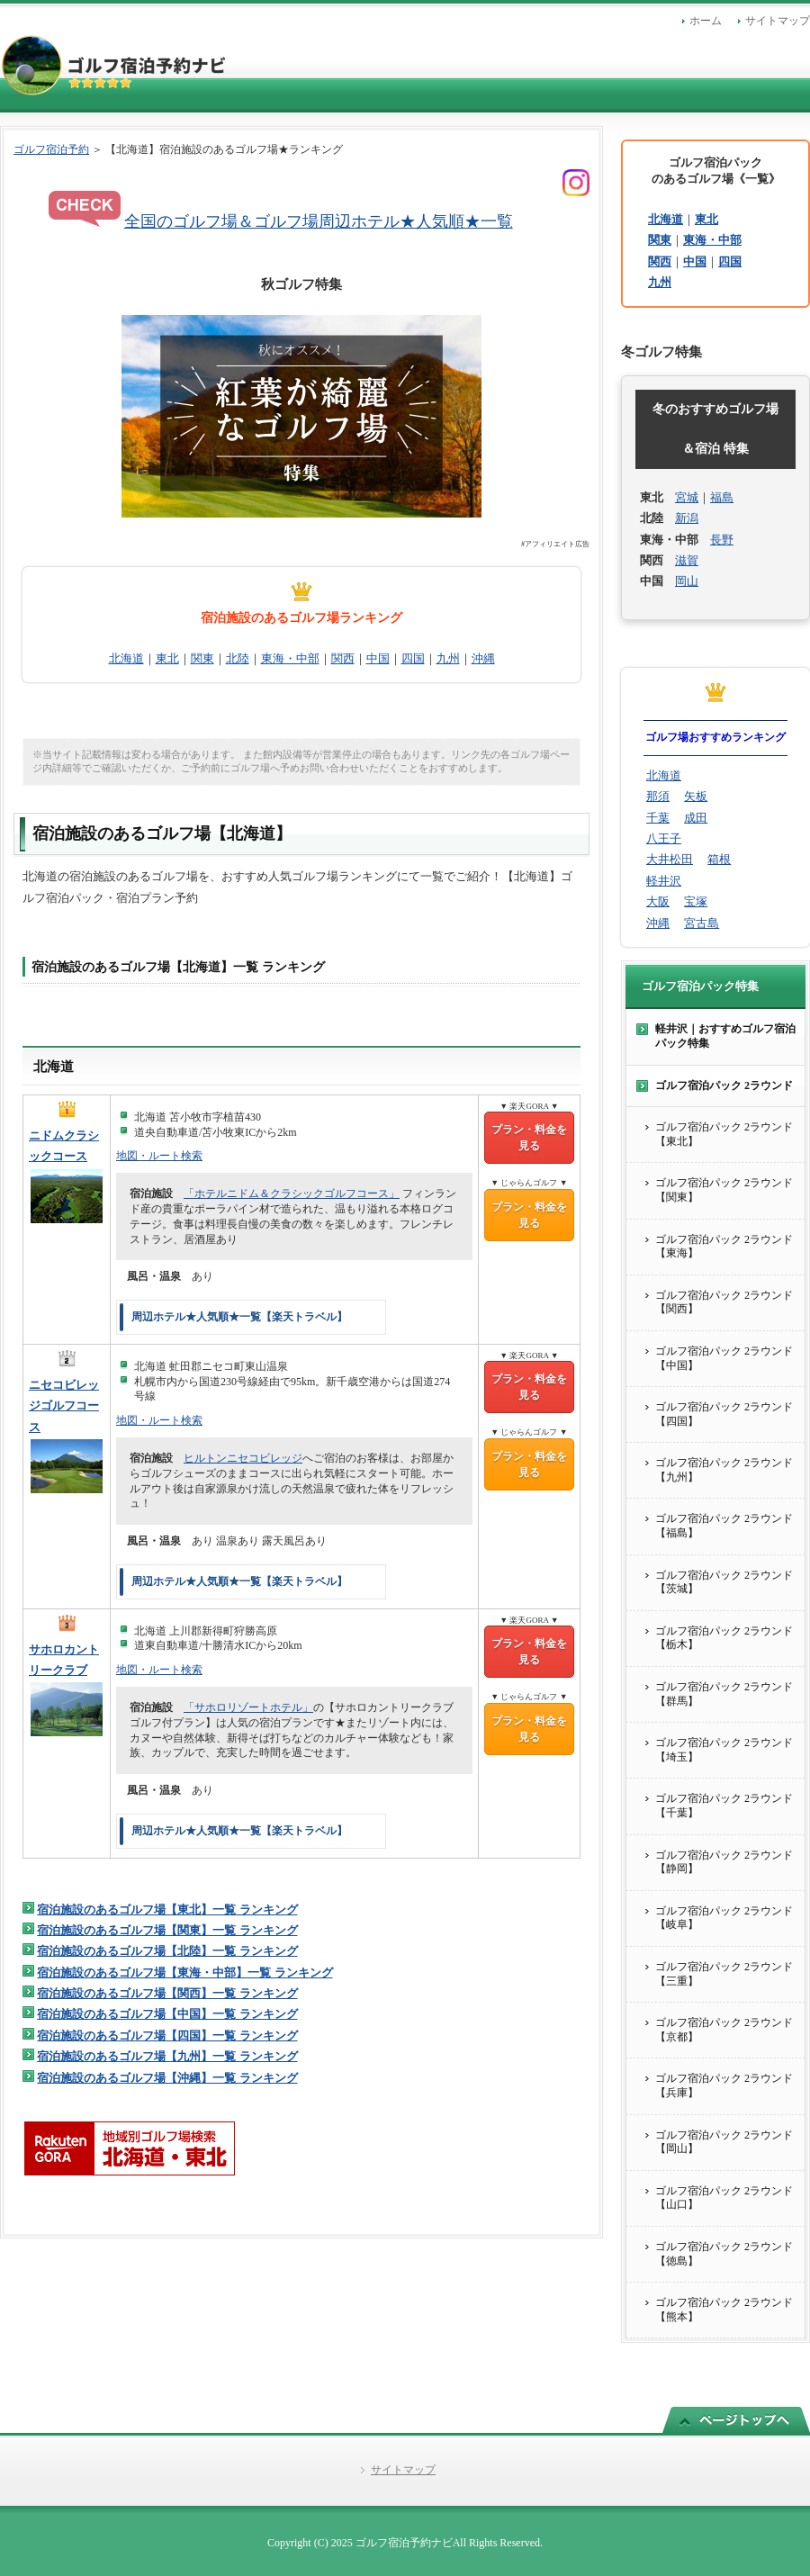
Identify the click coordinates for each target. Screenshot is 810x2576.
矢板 (695, 796)
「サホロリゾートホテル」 (248, 1707)
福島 (722, 497)
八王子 (663, 838)
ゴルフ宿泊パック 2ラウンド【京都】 (724, 2029)
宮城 (686, 497)
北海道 (126, 658)
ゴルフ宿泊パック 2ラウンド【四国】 (724, 1414)
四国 (413, 658)
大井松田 (669, 859)
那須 (658, 796)
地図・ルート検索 (159, 1155)
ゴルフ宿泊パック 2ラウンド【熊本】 (724, 2309)
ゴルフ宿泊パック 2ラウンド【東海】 (724, 1246)
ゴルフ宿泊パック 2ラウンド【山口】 (724, 2197)
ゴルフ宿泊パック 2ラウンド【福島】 (724, 1525)
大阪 (658, 901)
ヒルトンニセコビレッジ (243, 1458)
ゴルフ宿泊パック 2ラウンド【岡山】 (724, 2142)
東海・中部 (290, 658)
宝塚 (695, 901)
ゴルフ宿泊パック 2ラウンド (724, 1085)
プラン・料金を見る (529, 1137)
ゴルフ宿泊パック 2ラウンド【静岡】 (724, 1862)
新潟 (686, 518)
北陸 (237, 658)
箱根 (719, 859)
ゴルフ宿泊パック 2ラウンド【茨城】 (724, 1582)
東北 (167, 658)
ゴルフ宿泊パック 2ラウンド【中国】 (724, 1358)
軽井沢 (663, 880)
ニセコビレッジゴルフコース (64, 1406)
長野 (722, 539)
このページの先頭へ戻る (736, 2420)
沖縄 (483, 658)
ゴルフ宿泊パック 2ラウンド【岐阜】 (724, 1918)
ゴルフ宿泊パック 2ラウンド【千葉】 (724, 1805)
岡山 (686, 581)
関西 (343, 658)
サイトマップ (777, 20)
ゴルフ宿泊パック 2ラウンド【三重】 (724, 1973)
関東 (202, 658)
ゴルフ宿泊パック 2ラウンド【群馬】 (724, 1693)
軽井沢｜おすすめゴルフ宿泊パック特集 (725, 1035)
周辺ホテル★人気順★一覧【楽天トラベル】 (239, 1317)
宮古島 (701, 923)
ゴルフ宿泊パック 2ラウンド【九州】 (724, 1469)
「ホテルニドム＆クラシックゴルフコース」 (292, 1193)
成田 (695, 817)
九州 (448, 658)
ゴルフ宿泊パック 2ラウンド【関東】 (724, 1189)
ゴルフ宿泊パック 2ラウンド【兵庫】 (724, 2085)
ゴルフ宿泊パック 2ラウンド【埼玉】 (724, 1749)
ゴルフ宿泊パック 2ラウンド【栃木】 (724, 1638)
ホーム (705, 20)
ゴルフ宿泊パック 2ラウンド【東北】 (724, 1134)
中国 (378, 658)
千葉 (658, 817)
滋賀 (686, 560)
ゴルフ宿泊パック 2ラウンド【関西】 (724, 1302)
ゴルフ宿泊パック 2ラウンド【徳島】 (724, 2253)
